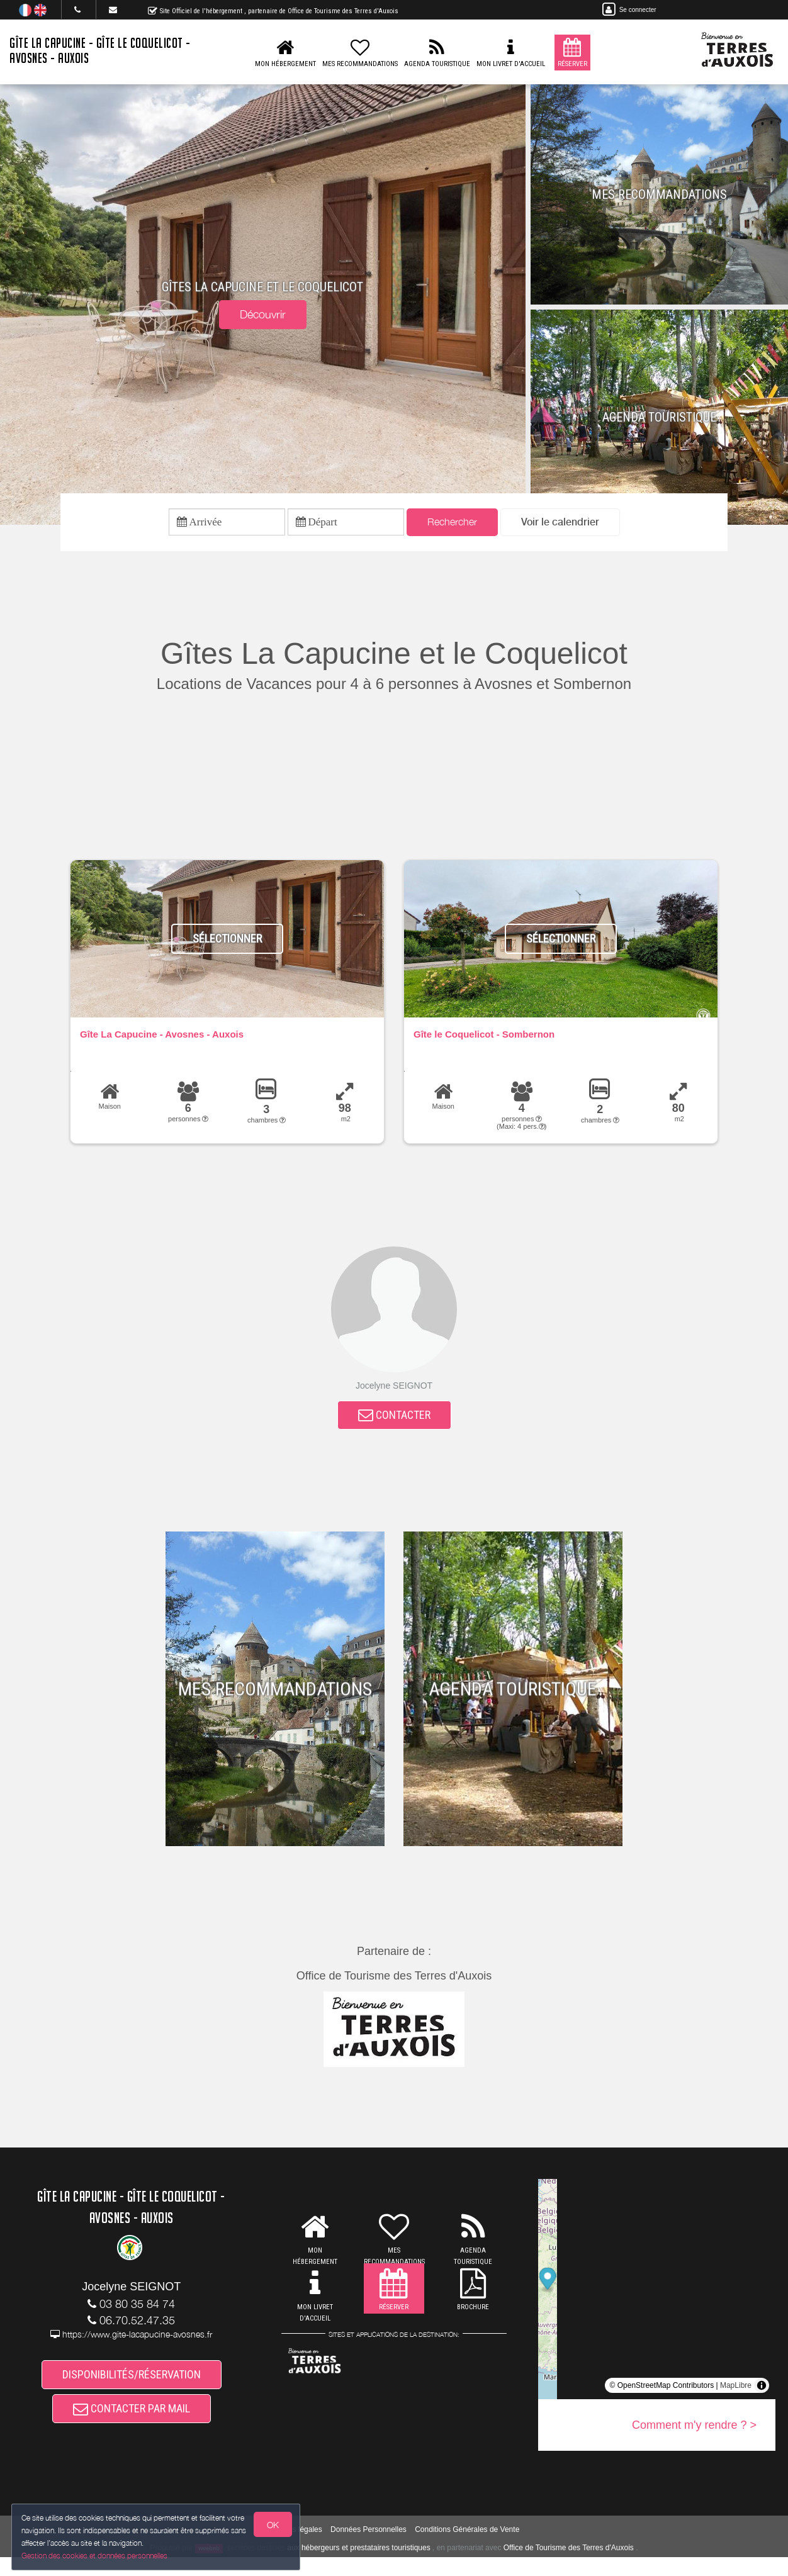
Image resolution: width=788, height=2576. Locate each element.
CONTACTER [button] (394, 1421)
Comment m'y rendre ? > (694, 2434)
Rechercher (452, 524)
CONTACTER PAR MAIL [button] (131, 2424)
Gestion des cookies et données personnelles (96, 2555)
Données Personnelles (368, 2547)
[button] (560, 524)
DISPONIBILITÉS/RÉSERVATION (131, 2385)
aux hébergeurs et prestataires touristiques (358, 2566)
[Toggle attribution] (761, 2394)
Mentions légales (294, 2547)
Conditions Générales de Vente (467, 2547)
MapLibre (735, 2394)
